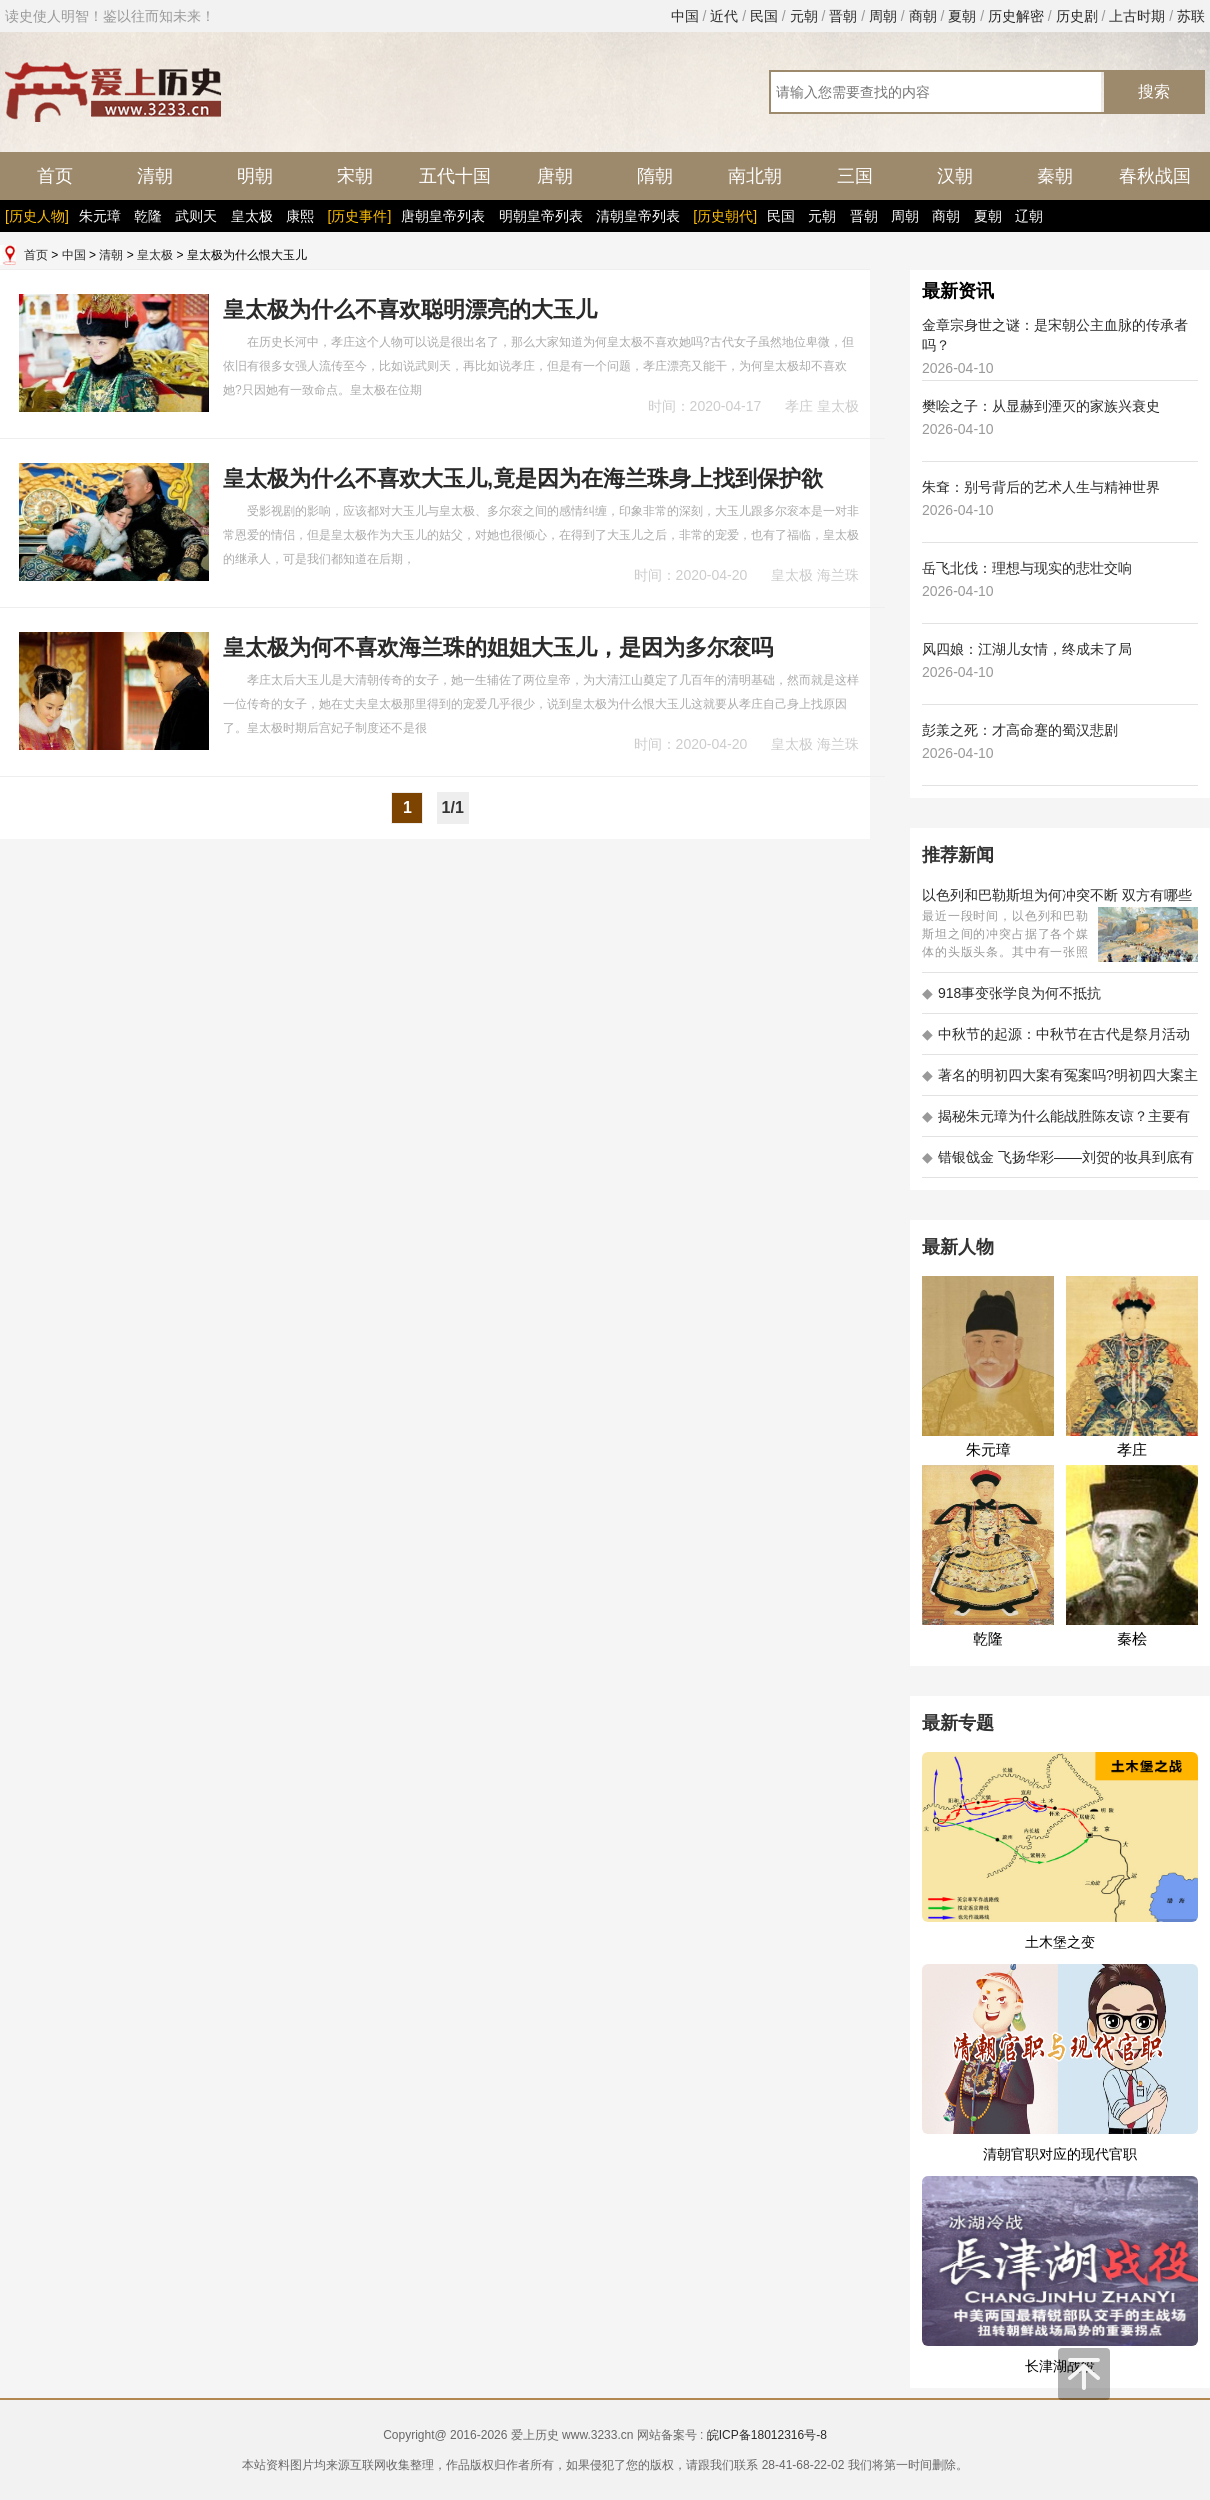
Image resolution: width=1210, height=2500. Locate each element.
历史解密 (1016, 16)
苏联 (1191, 16)
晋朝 (843, 16)
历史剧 (1077, 16)
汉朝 (955, 176)
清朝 (155, 176)
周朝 (883, 16)
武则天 (196, 216)
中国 (685, 16)
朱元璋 (100, 216)
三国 (855, 176)
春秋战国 (1155, 176)
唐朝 (555, 176)
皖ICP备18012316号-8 (767, 2435)
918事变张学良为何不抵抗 (1011, 993)
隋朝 (655, 176)
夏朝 (962, 16)
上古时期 (1137, 16)
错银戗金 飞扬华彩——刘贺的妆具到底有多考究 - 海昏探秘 (1058, 1163)
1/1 (453, 807)
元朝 (804, 16)
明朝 (255, 176)
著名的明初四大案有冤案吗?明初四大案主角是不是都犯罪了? (1060, 1081)
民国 (764, 16)
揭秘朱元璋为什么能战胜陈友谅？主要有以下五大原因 (1056, 1122)
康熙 (300, 216)
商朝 (923, 16)
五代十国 (455, 176)
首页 (55, 176)
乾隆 (148, 216)
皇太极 (252, 216)
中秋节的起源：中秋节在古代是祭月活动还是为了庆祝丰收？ (1056, 1040)
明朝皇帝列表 (541, 216)
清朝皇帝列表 (638, 216)
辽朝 (1029, 216)
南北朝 (755, 176)
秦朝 (1055, 176)
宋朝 (355, 176)
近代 (724, 16)
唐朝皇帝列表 (443, 216)
